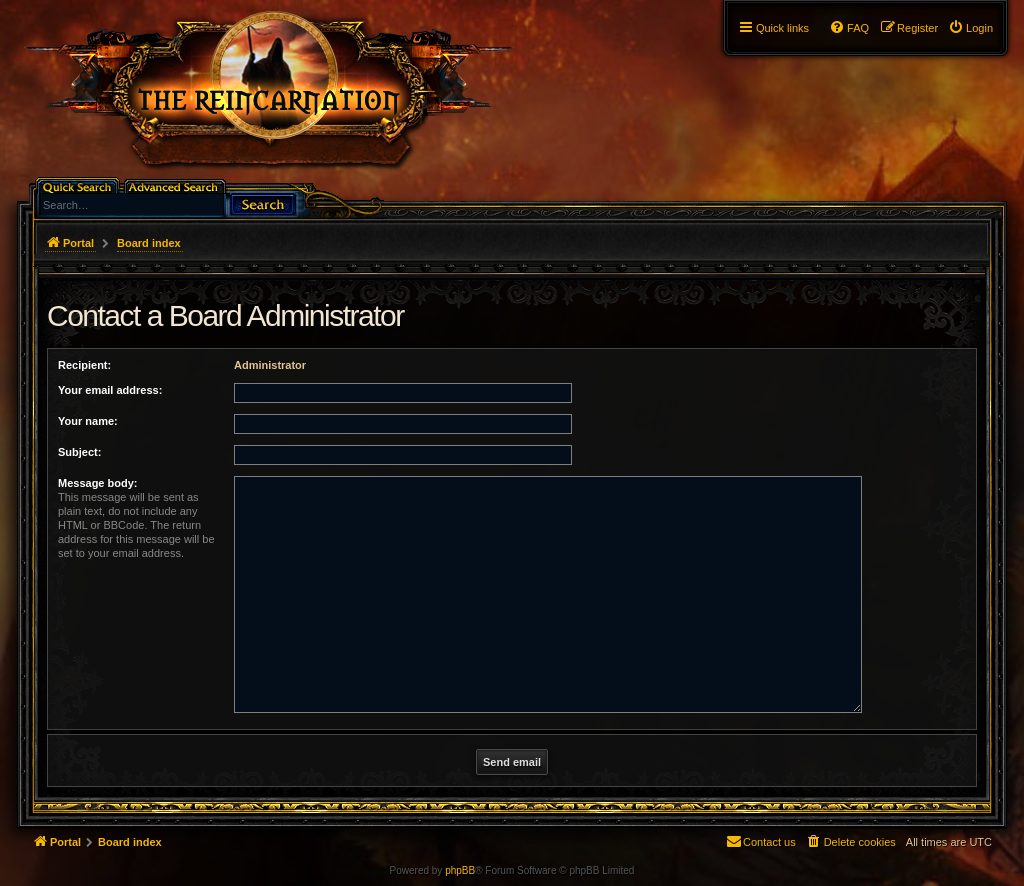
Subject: (79, 452)
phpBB (460, 870)
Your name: (88, 421)
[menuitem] (970, 28)
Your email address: (110, 390)
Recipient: (84, 365)
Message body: (97, 483)
